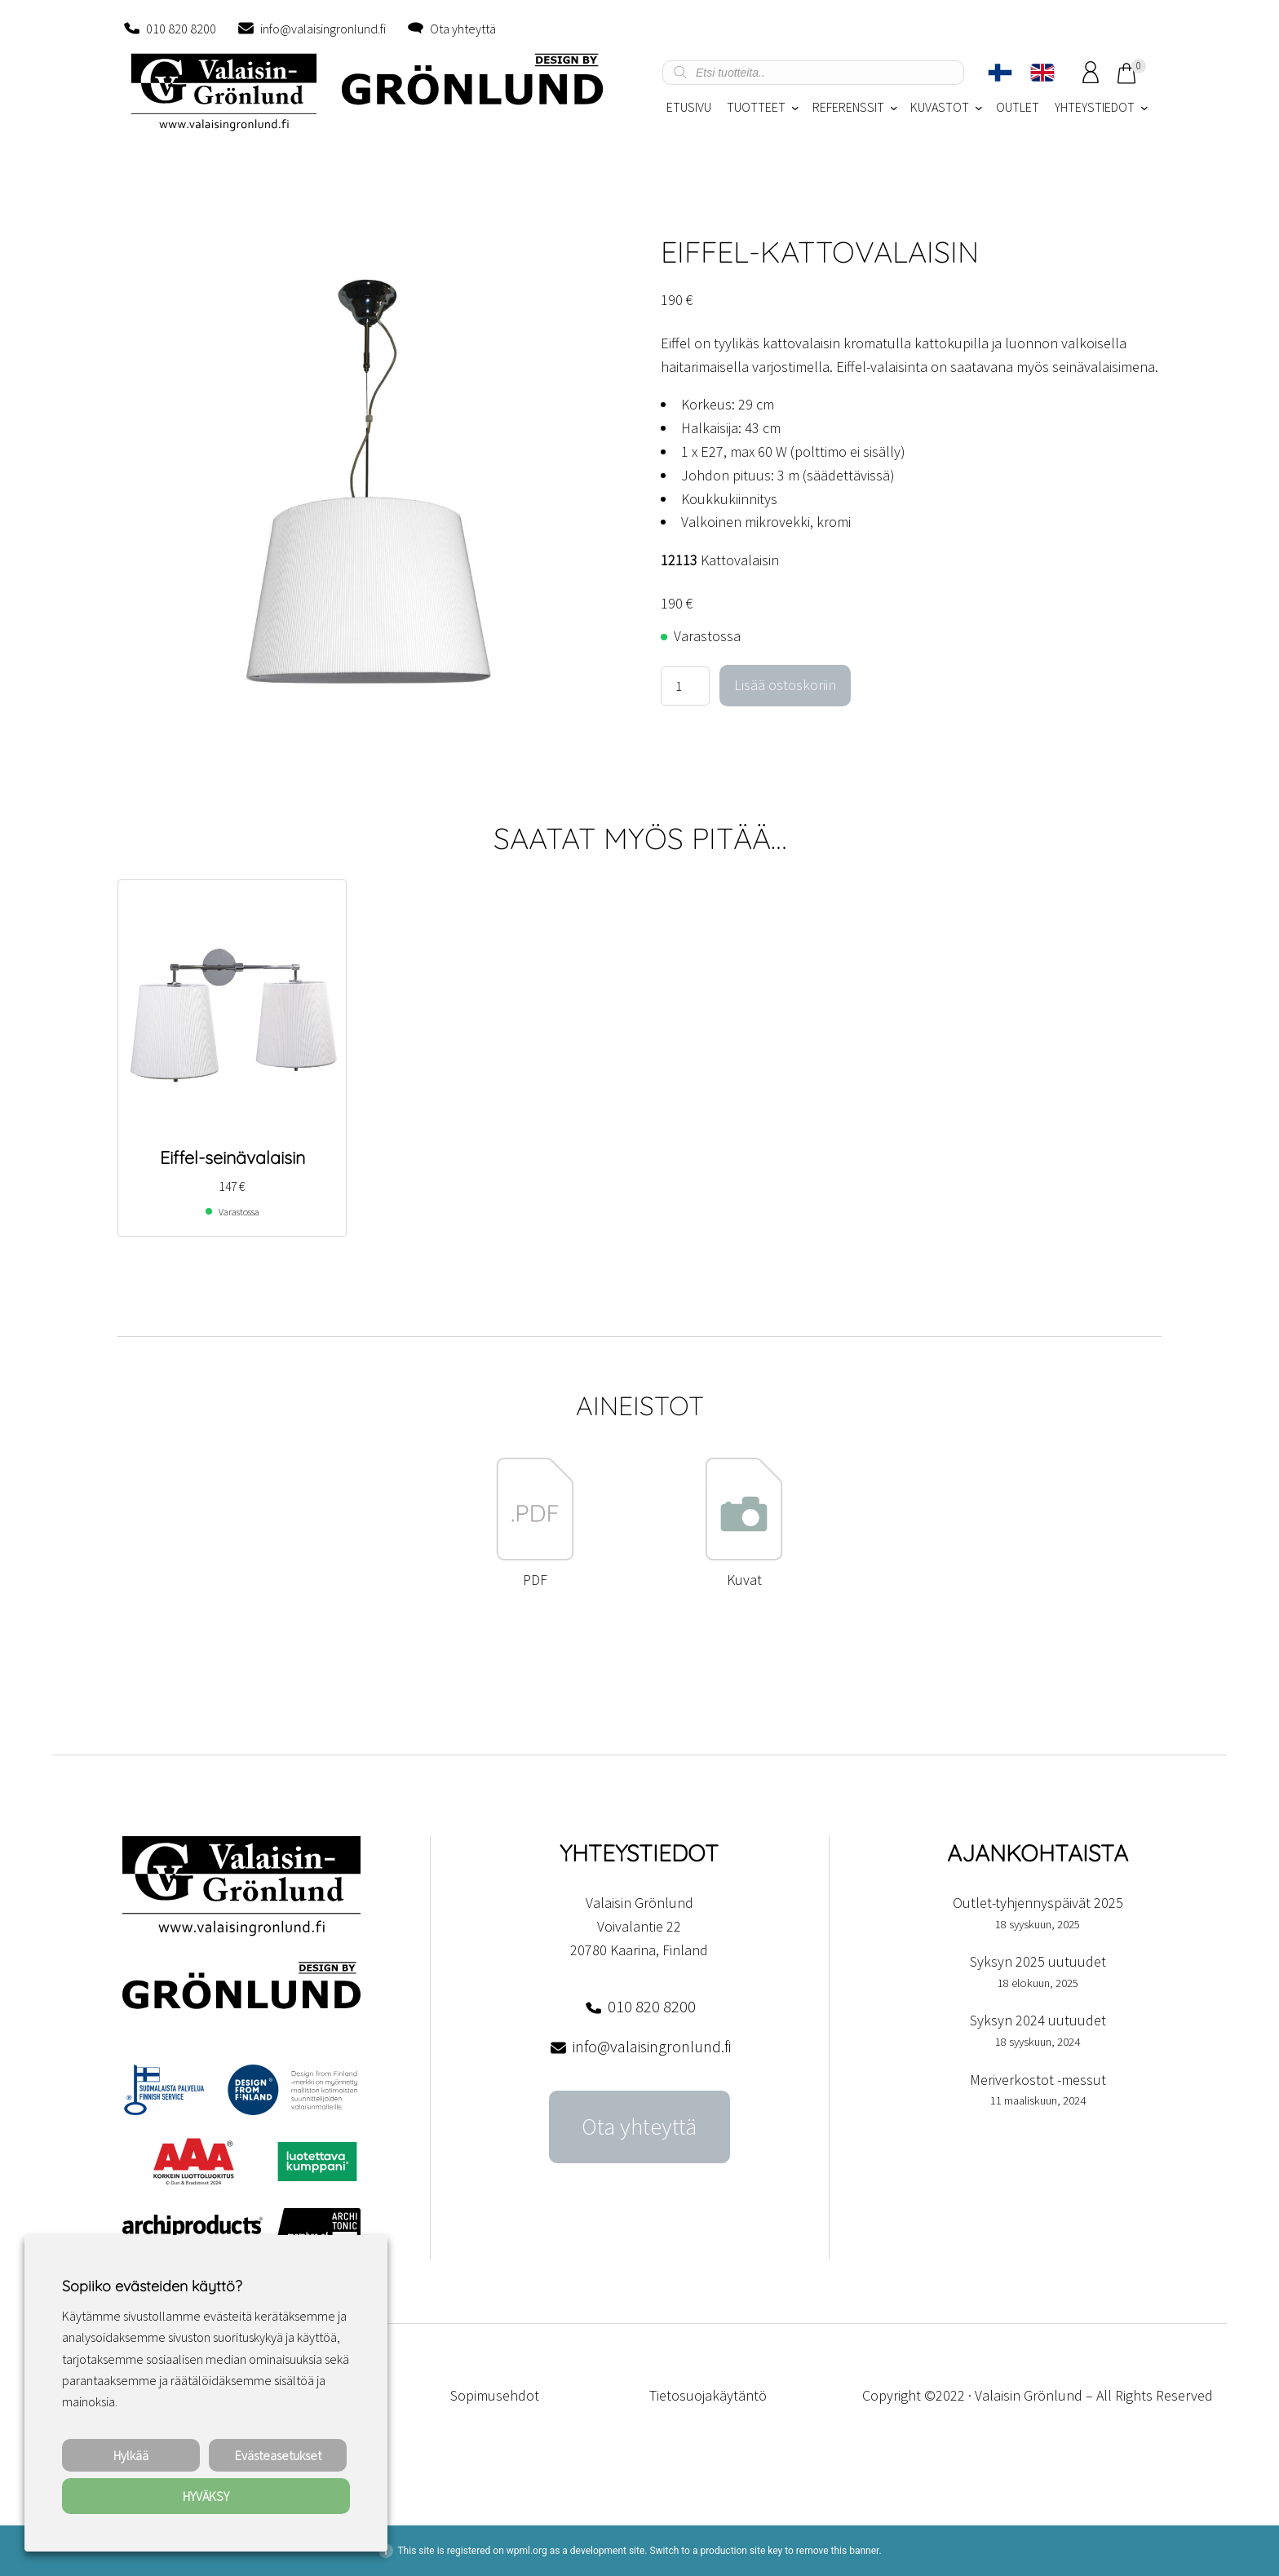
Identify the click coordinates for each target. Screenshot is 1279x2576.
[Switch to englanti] (1042, 72)
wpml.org (527, 2550)
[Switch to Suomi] (1000, 72)
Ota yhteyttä (463, 28)
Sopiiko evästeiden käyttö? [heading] (151, 2286)
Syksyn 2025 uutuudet (1038, 1961)
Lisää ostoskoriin (785, 684)
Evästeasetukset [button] (278, 2455)
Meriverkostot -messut (1038, 2079)
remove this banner (837, 2550)
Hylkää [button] (130, 2455)
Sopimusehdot (494, 2395)
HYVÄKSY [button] (206, 2496)
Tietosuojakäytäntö (708, 2395)
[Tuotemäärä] (685, 686)
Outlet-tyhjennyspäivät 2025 (1038, 1902)
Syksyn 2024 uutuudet (1038, 2020)
